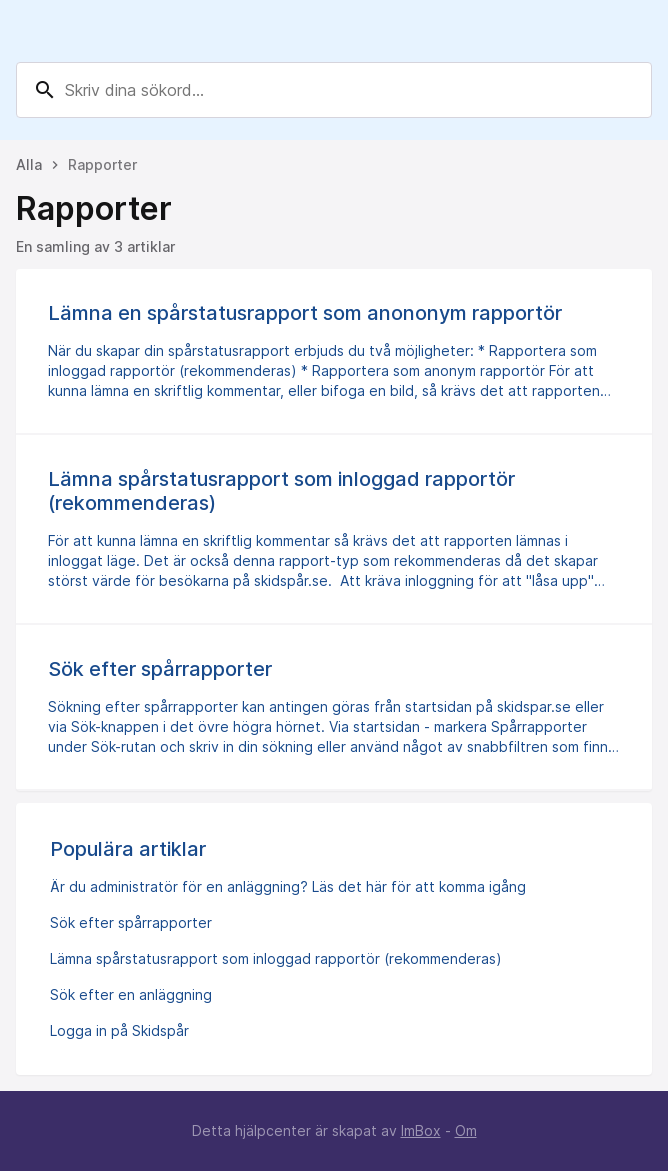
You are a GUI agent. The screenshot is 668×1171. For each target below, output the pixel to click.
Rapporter (102, 164)
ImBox (421, 1130)
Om (466, 1130)
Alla (29, 164)
